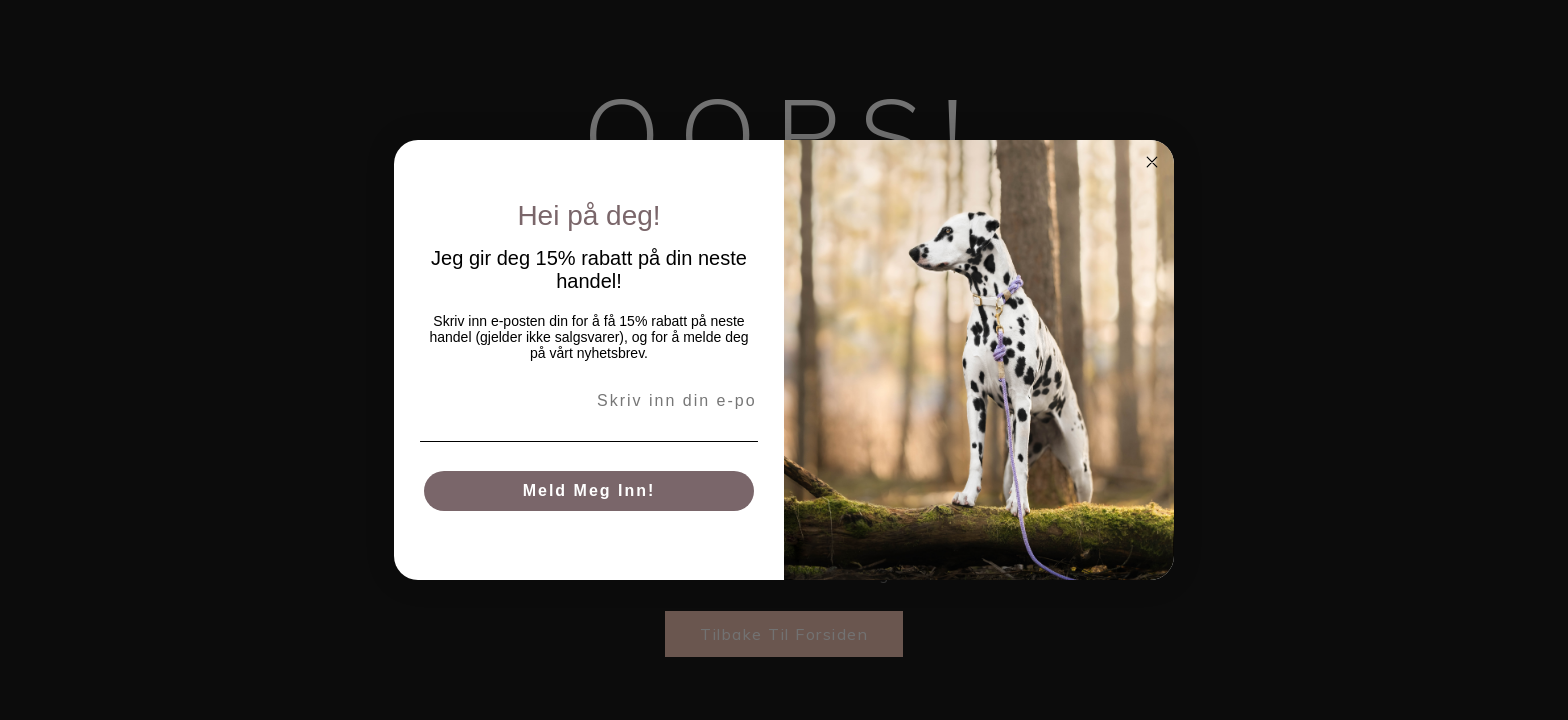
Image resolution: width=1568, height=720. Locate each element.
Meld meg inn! (589, 490)
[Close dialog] (1152, 162)
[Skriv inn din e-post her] (589, 401)
